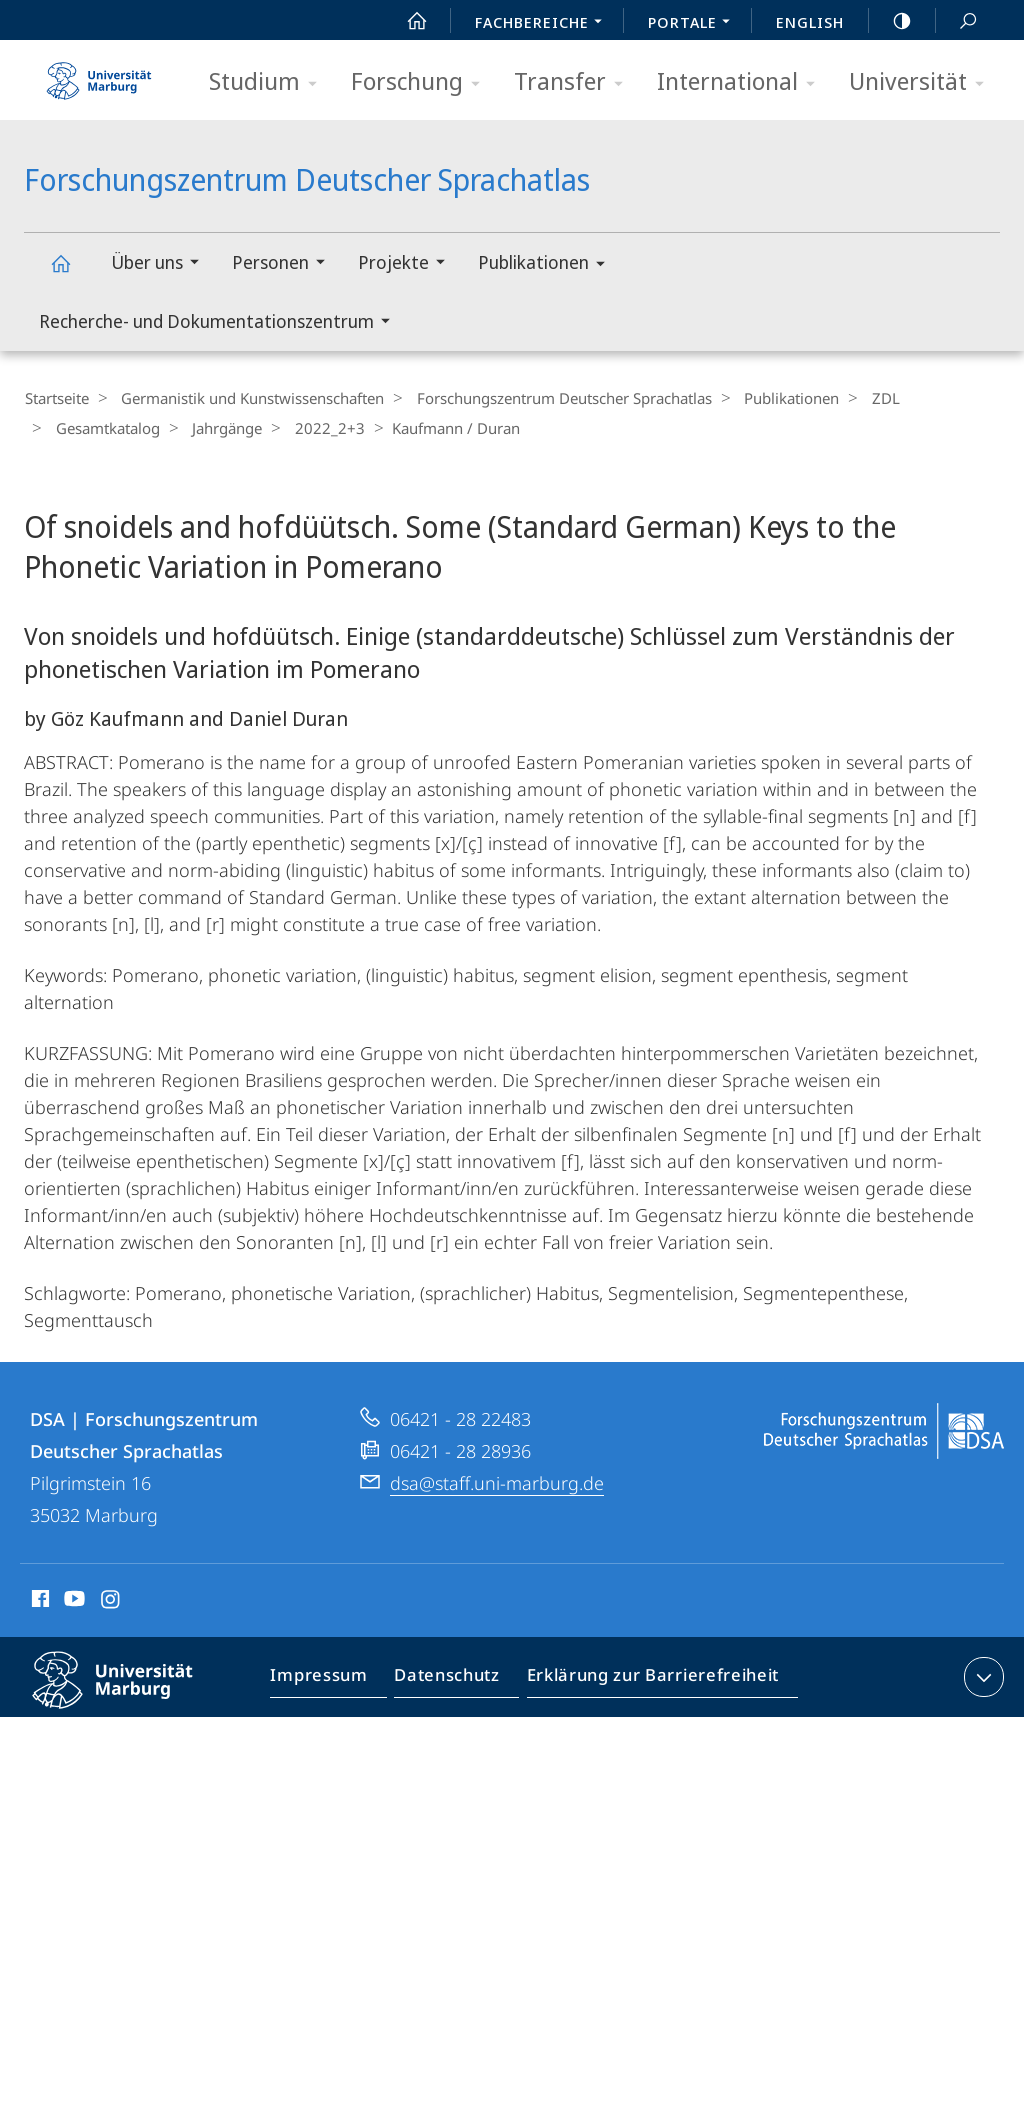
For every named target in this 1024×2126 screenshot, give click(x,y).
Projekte (408, 264)
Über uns (161, 264)
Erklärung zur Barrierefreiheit (646, 1679)
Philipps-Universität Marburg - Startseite (99, 74)
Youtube (72, 1600)
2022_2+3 (311, 427)
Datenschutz (450, 1679)
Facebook (38, 1600)
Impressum (328, 1679)
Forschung (422, 82)
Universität (923, 82)
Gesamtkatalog (102, 427)
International (742, 82)
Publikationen (548, 265)
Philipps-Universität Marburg (130, 1694)
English (810, 22)
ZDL (859, 398)
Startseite (56, 398)
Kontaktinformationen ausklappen (981, 1675)
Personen (285, 264)
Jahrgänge (215, 427)
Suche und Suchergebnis (957, 21)
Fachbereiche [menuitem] (544, 24)
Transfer (575, 82)
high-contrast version (891, 21)
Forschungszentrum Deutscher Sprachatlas (72, 272)
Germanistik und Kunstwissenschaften (245, 398)
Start (406, 21)
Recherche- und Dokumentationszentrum (221, 323)
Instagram (111, 1600)
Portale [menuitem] (694, 24)
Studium (269, 82)
